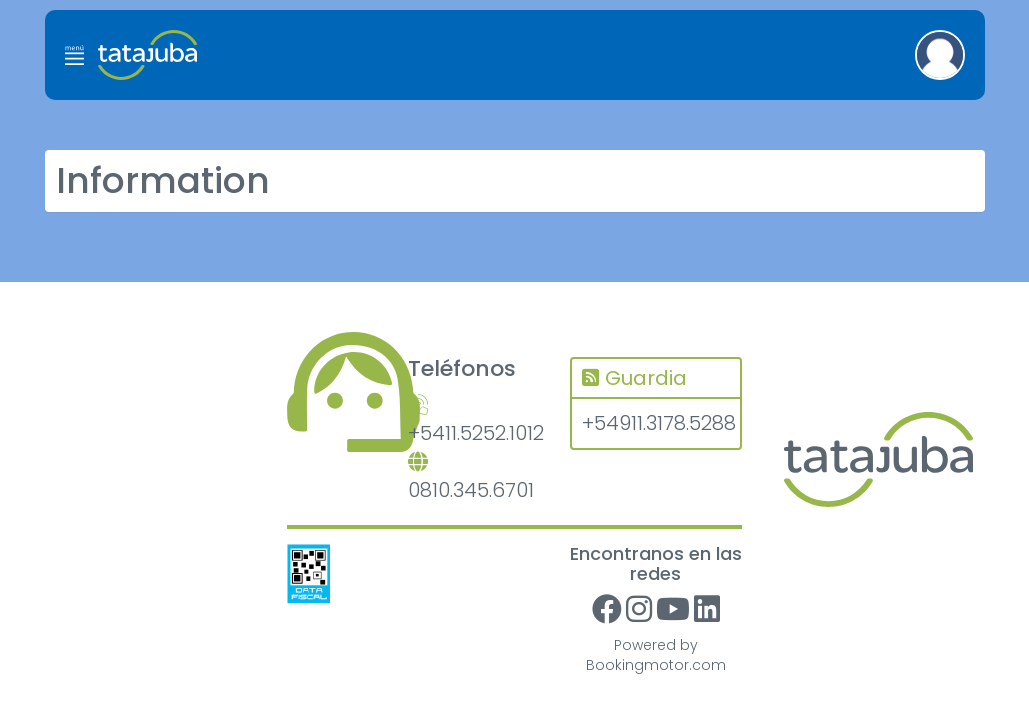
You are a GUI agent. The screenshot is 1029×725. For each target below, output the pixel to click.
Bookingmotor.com (656, 665)
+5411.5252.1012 (474, 421)
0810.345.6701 (471, 478)
